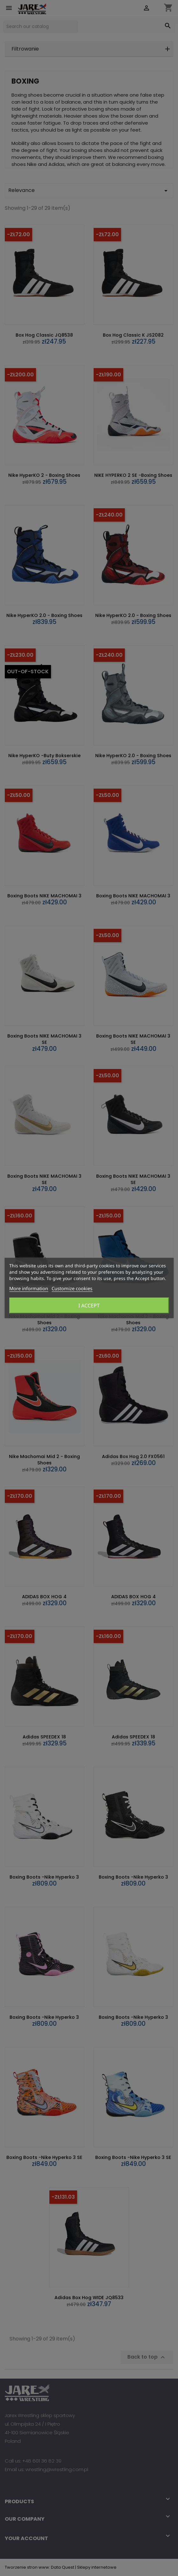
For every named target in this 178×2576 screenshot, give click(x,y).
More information (28, 1288)
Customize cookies (72, 1288)
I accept (89, 1305)
